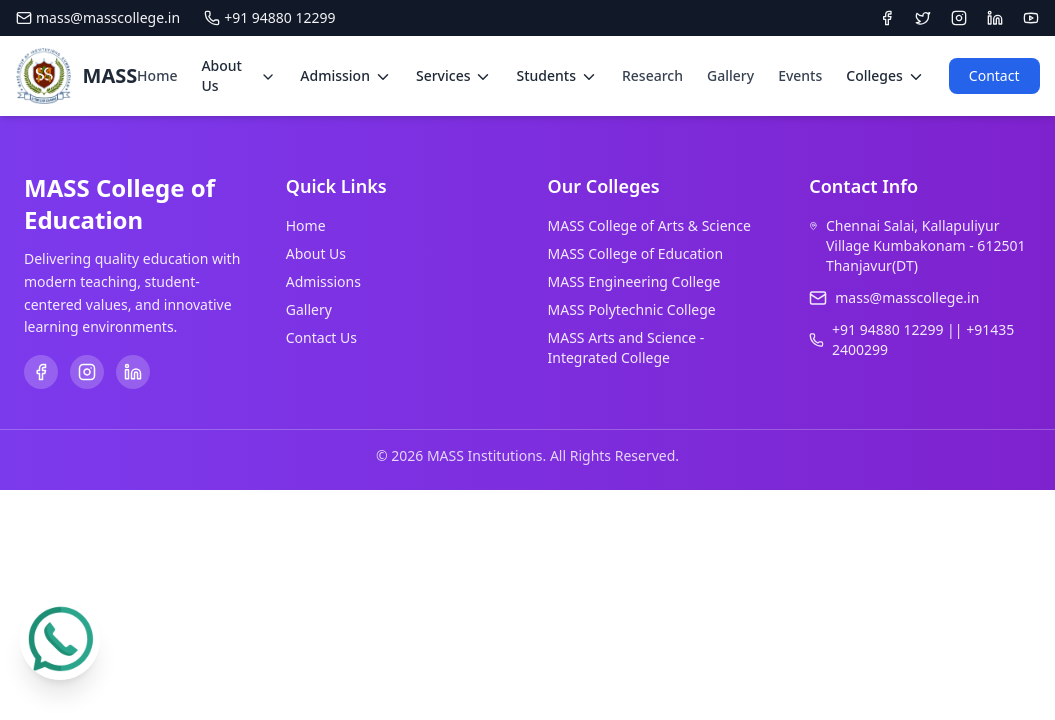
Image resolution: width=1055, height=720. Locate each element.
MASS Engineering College (634, 281)
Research (652, 75)
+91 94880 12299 (269, 17)
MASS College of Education (636, 253)
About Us (316, 253)
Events (800, 75)
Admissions (323, 281)
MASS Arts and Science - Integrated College (626, 347)
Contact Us (321, 337)
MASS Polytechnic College (632, 309)
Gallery (730, 75)
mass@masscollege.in (98, 17)
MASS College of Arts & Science (649, 225)
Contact (994, 75)
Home (157, 75)
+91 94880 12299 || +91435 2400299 (923, 339)
